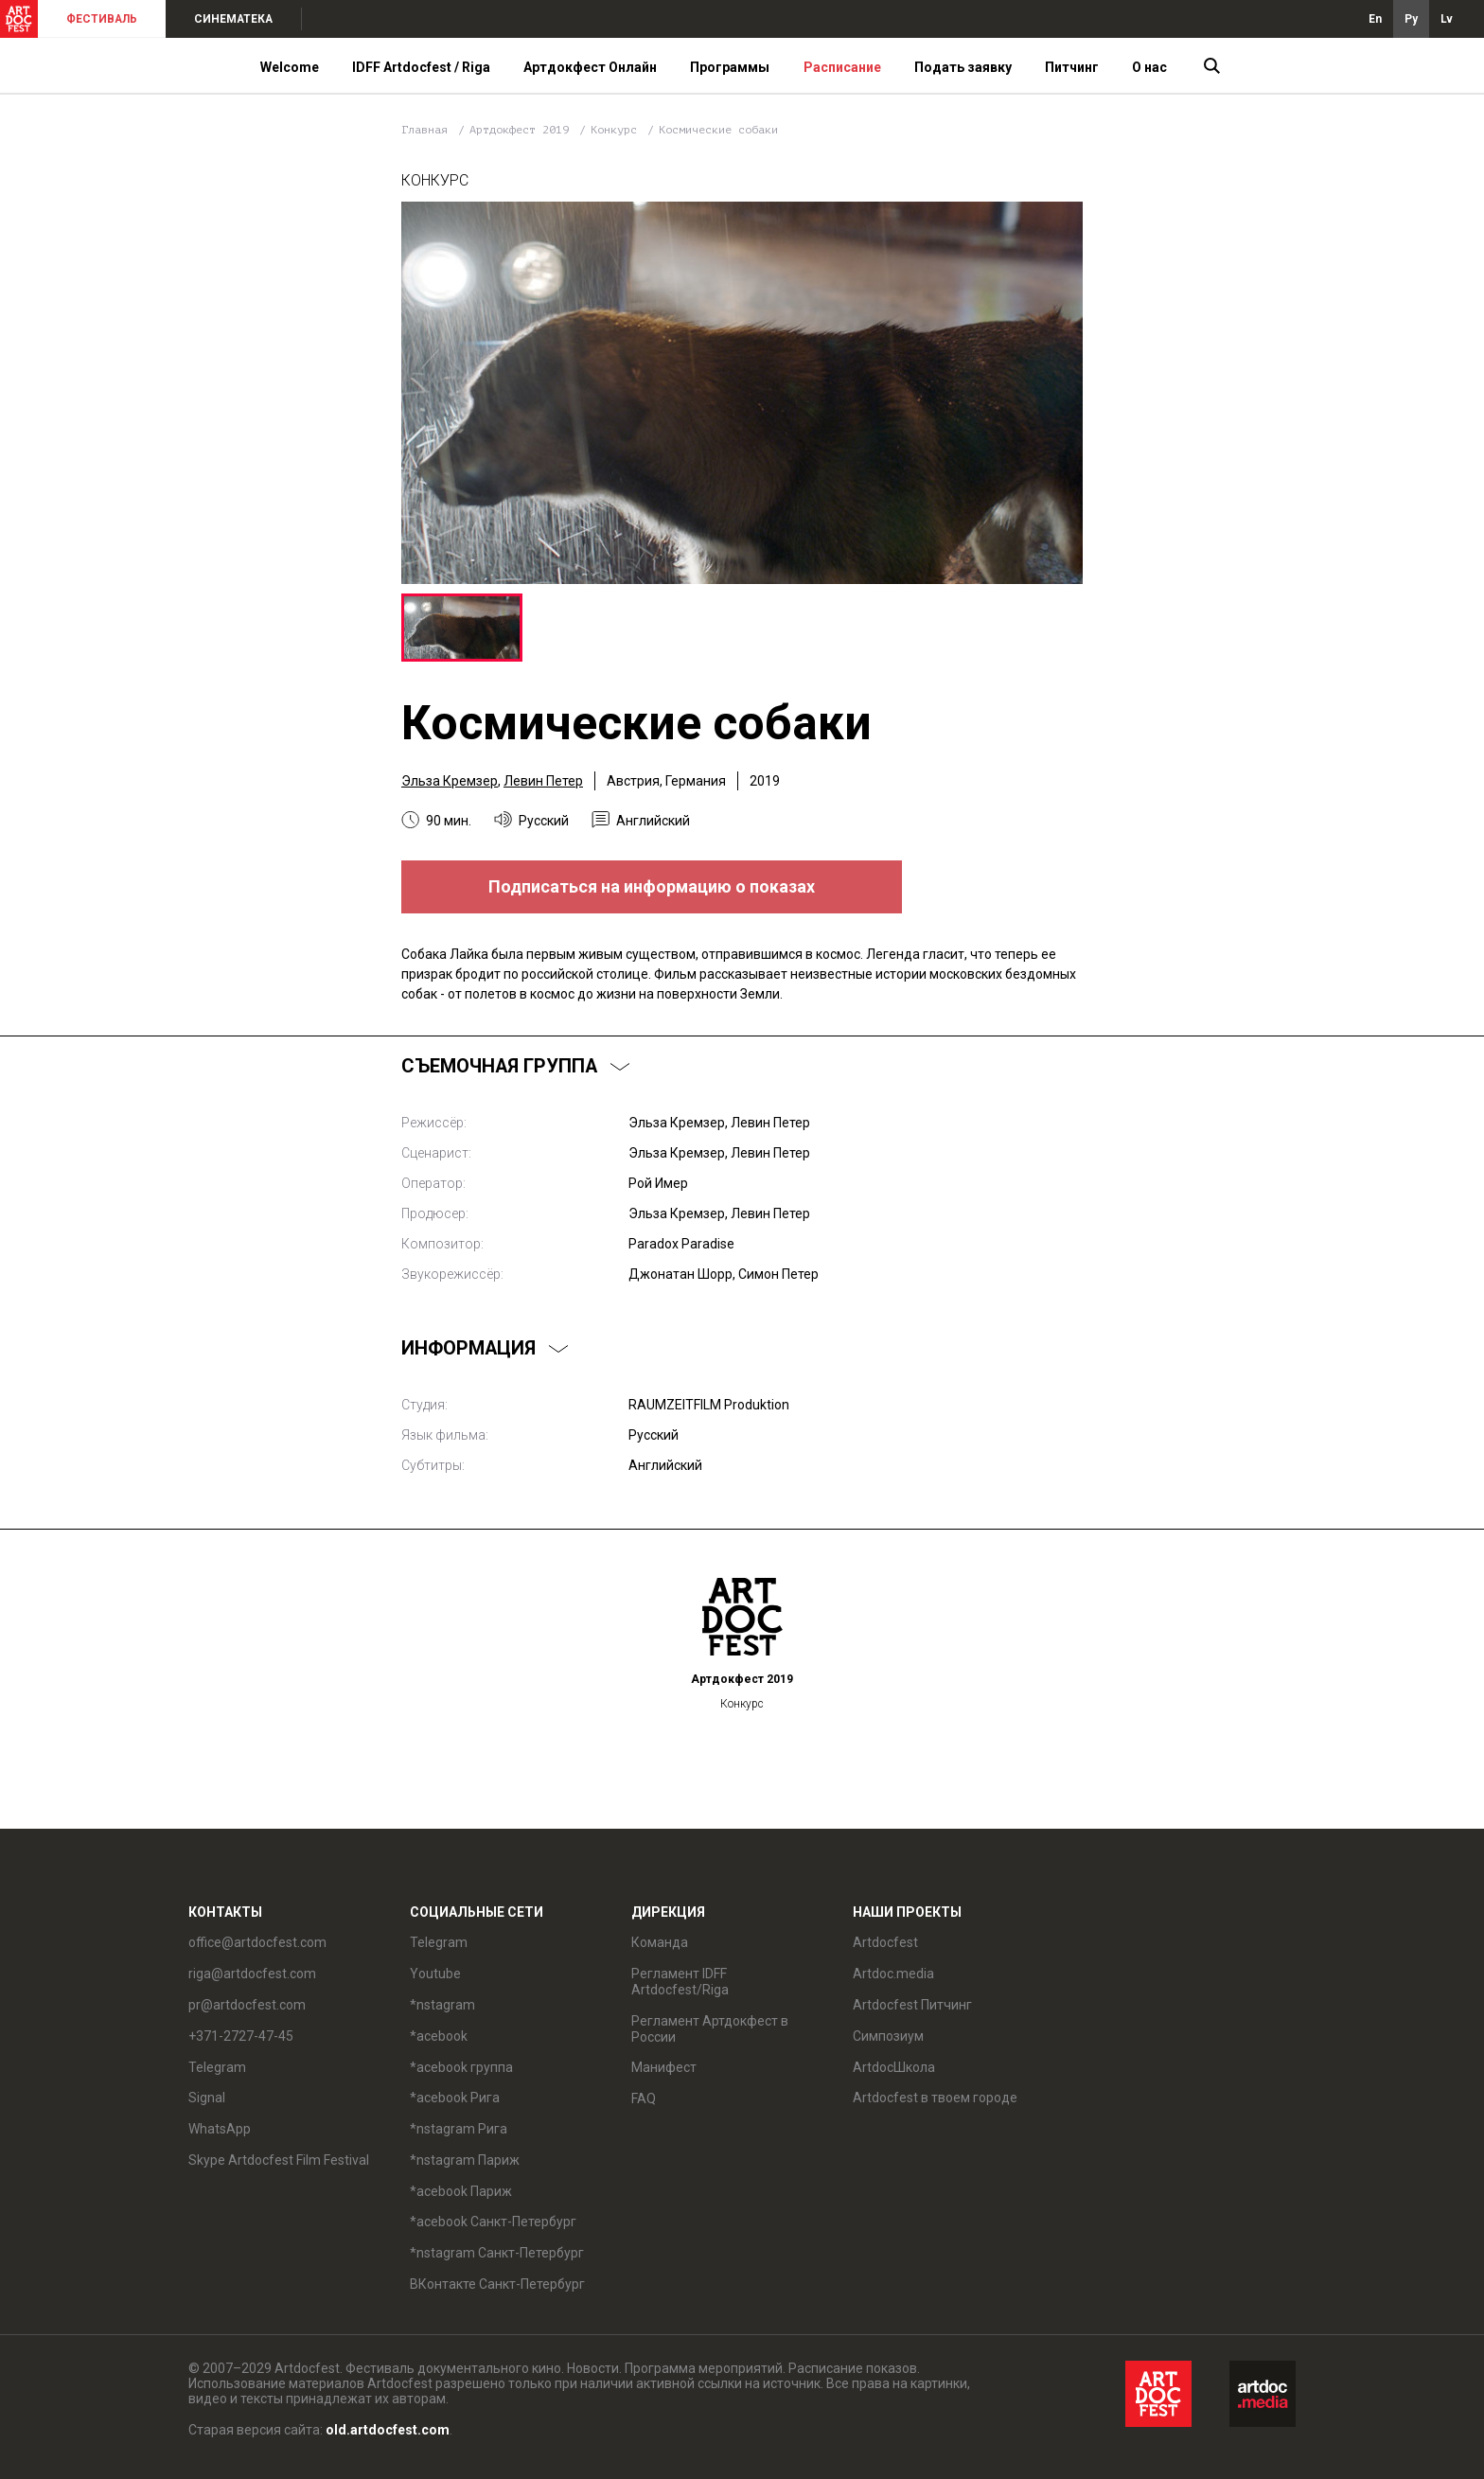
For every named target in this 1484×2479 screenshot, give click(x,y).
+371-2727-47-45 (240, 2036)
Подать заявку (963, 67)
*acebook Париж (461, 2191)
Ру (1411, 19)
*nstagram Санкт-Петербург (497, 2252)
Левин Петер (543, 780)
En (1375, 19)
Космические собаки (718, 129)
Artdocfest (885, 1942)
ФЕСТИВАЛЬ (101, 19)
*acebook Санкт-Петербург (493, 2221)
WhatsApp (219, 2128)
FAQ (643, 2098)
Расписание (842, 67)
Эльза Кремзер (449, 780)
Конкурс (617, 129)
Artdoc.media (893, 1973)
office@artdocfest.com (257, 1942)
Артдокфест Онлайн (590, 67)
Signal (206, 2097)
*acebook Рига (455, 2097)
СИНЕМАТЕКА (233, 19)
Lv (1446, 19)
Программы (729, 67)
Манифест (664, 2067)
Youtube (435, 1973)
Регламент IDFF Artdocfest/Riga (680, 1981)
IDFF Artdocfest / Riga (421, 67)
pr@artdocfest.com (247, 2004)
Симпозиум (888, 2036)
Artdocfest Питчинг (912, 2004)
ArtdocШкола (894, 2067)
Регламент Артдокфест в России (709, 2029)
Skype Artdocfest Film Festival (278, 2160)
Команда (659, 1942)
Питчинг (1072, 67)
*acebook (439, 2036)
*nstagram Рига (458, 2128)
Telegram (217, 2067)
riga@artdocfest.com (252, 1973)
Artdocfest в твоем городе (935, 2097)
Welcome (289, 67)
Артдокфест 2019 (522, 129)
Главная (424, 129)
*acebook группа (461, 2067)
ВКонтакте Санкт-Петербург (497, 2284)
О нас (1149, 67)
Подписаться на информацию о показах (651, 886)
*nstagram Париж (465, 2160)
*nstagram (442, 2004)
